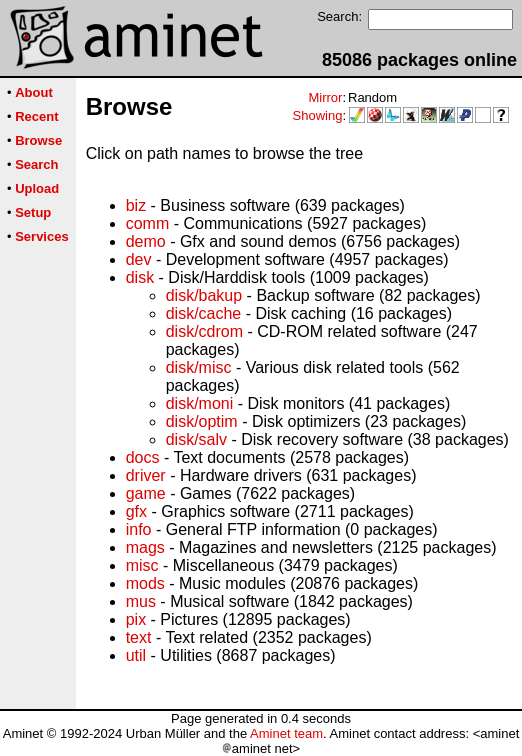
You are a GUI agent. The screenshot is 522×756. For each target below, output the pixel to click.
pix (136, 619)
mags (145, 547)
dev (139, 259)
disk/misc (199, 367)
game (146, 493)
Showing (318, 115)
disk (140, 277)
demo (146, 241)
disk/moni (200, 403)
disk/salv (196, 439)
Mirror (325, 97)
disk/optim (202, 421)
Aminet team (286, 733)
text (139, 637)
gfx (136, 511)
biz (136, 205)
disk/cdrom (204, 331)
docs (143, 457)
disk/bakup (204, 295)
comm (148, 223)
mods (145, 583)
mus (141, 601)
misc (142, 565)
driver (146, 475)
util (136, 655)
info (139, 529)
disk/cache (204, 313)
